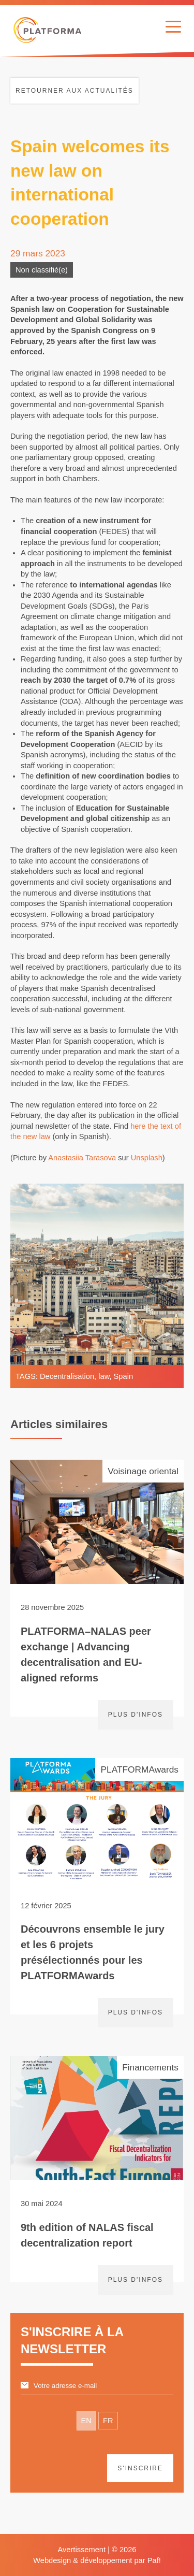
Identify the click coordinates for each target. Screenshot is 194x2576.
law (103, 1376)
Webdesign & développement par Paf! (97, 2560)
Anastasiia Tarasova (82, 1158)
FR (108, 2420)
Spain (123, 1376)
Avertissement (81, 2549)
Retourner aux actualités (74, 90)
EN (86, 2420)
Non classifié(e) (42, 270)
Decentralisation (67, 1376)
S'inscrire (140, 2468)
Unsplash (146, 1158)
